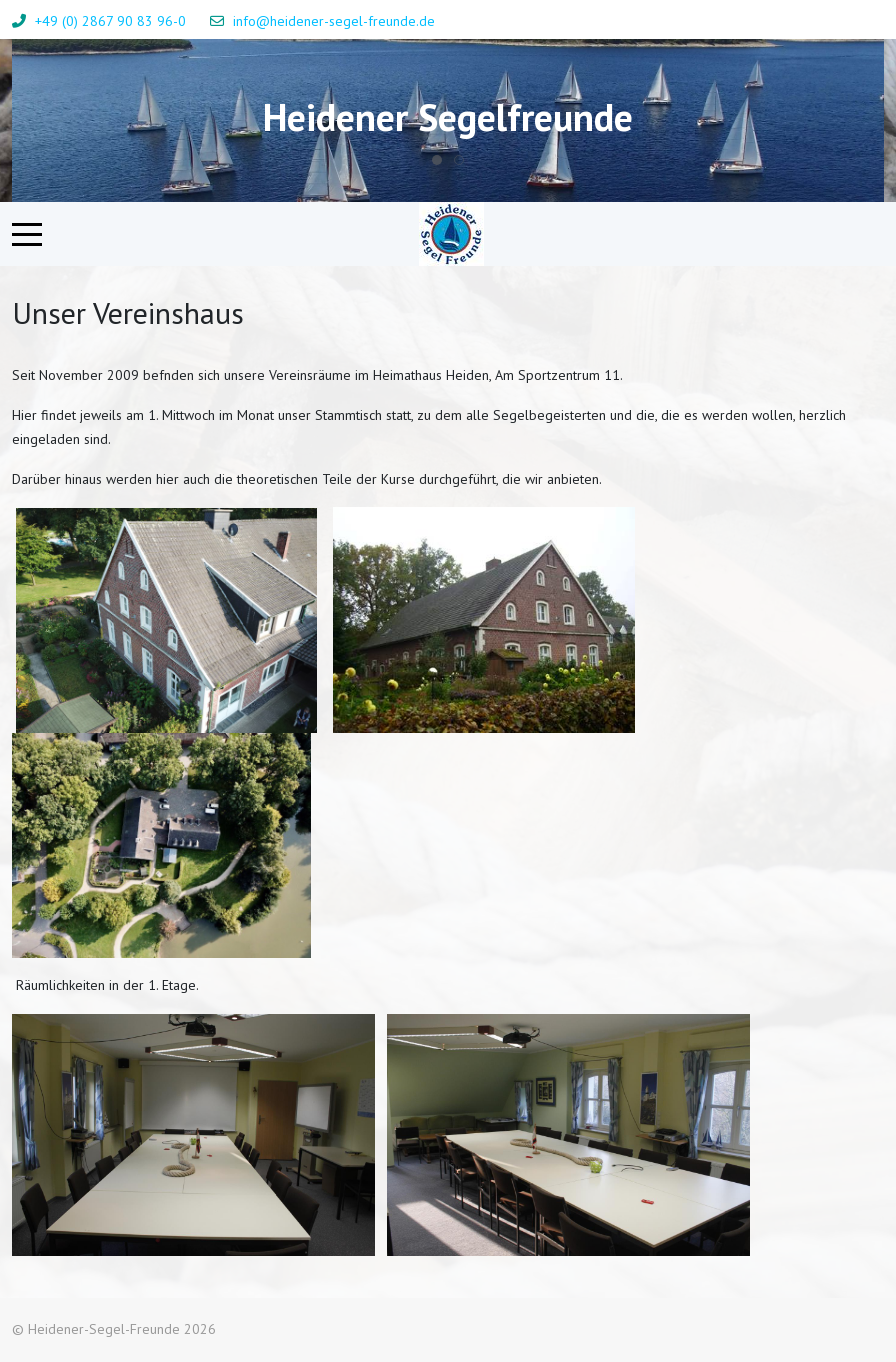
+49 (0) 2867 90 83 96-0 (110, 21)
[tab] (437, 160)
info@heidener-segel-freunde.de (334, 21)
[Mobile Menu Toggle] (27, 234)
